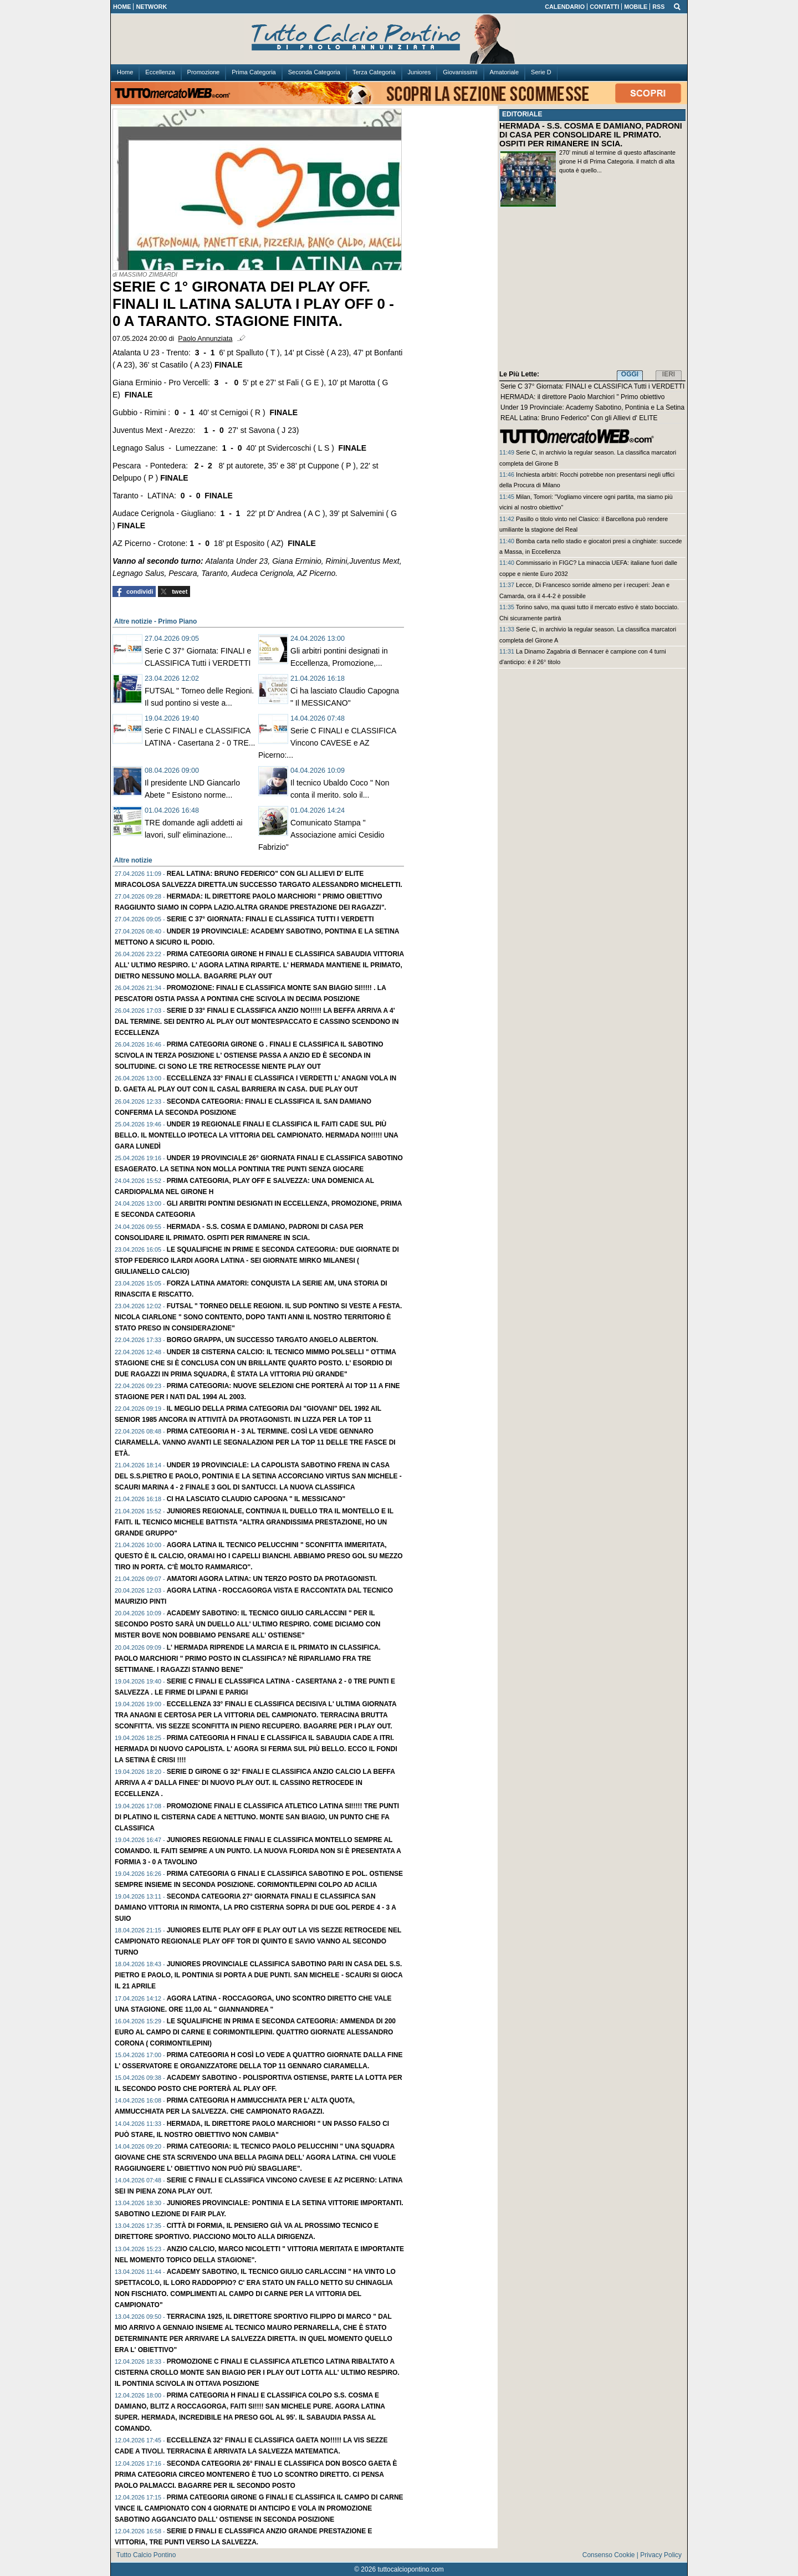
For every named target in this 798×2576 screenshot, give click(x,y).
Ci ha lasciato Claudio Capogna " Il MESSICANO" (256, 1499)
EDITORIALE (522, 114)
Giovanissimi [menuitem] (460, 72)
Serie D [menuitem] (541, 72)
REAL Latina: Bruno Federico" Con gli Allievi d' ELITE (579, 418)
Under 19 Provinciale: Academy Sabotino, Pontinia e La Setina (592, 407)
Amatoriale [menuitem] (504, 72)
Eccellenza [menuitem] (160, 72)
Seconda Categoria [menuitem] (314, 72)
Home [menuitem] (125, 72)
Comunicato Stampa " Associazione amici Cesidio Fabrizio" (321, 834)
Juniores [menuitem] (419, 72)
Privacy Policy (661, 2555)
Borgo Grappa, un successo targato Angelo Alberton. (272, 1340)
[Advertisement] (592, 291)
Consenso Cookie (608, 2555)
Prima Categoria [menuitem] (253, 72)
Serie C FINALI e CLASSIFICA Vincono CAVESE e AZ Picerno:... (327, 742)
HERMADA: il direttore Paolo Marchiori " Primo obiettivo (582, 397)
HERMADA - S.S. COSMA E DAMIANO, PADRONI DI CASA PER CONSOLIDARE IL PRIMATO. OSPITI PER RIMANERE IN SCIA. (590, 134)
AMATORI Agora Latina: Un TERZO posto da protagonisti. (272, 1579)
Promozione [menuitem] (203, 72)
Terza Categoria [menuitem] (374, 72)
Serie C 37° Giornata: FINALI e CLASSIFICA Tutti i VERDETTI (270, 919)
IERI (668, 374)
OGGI (629, 374)
